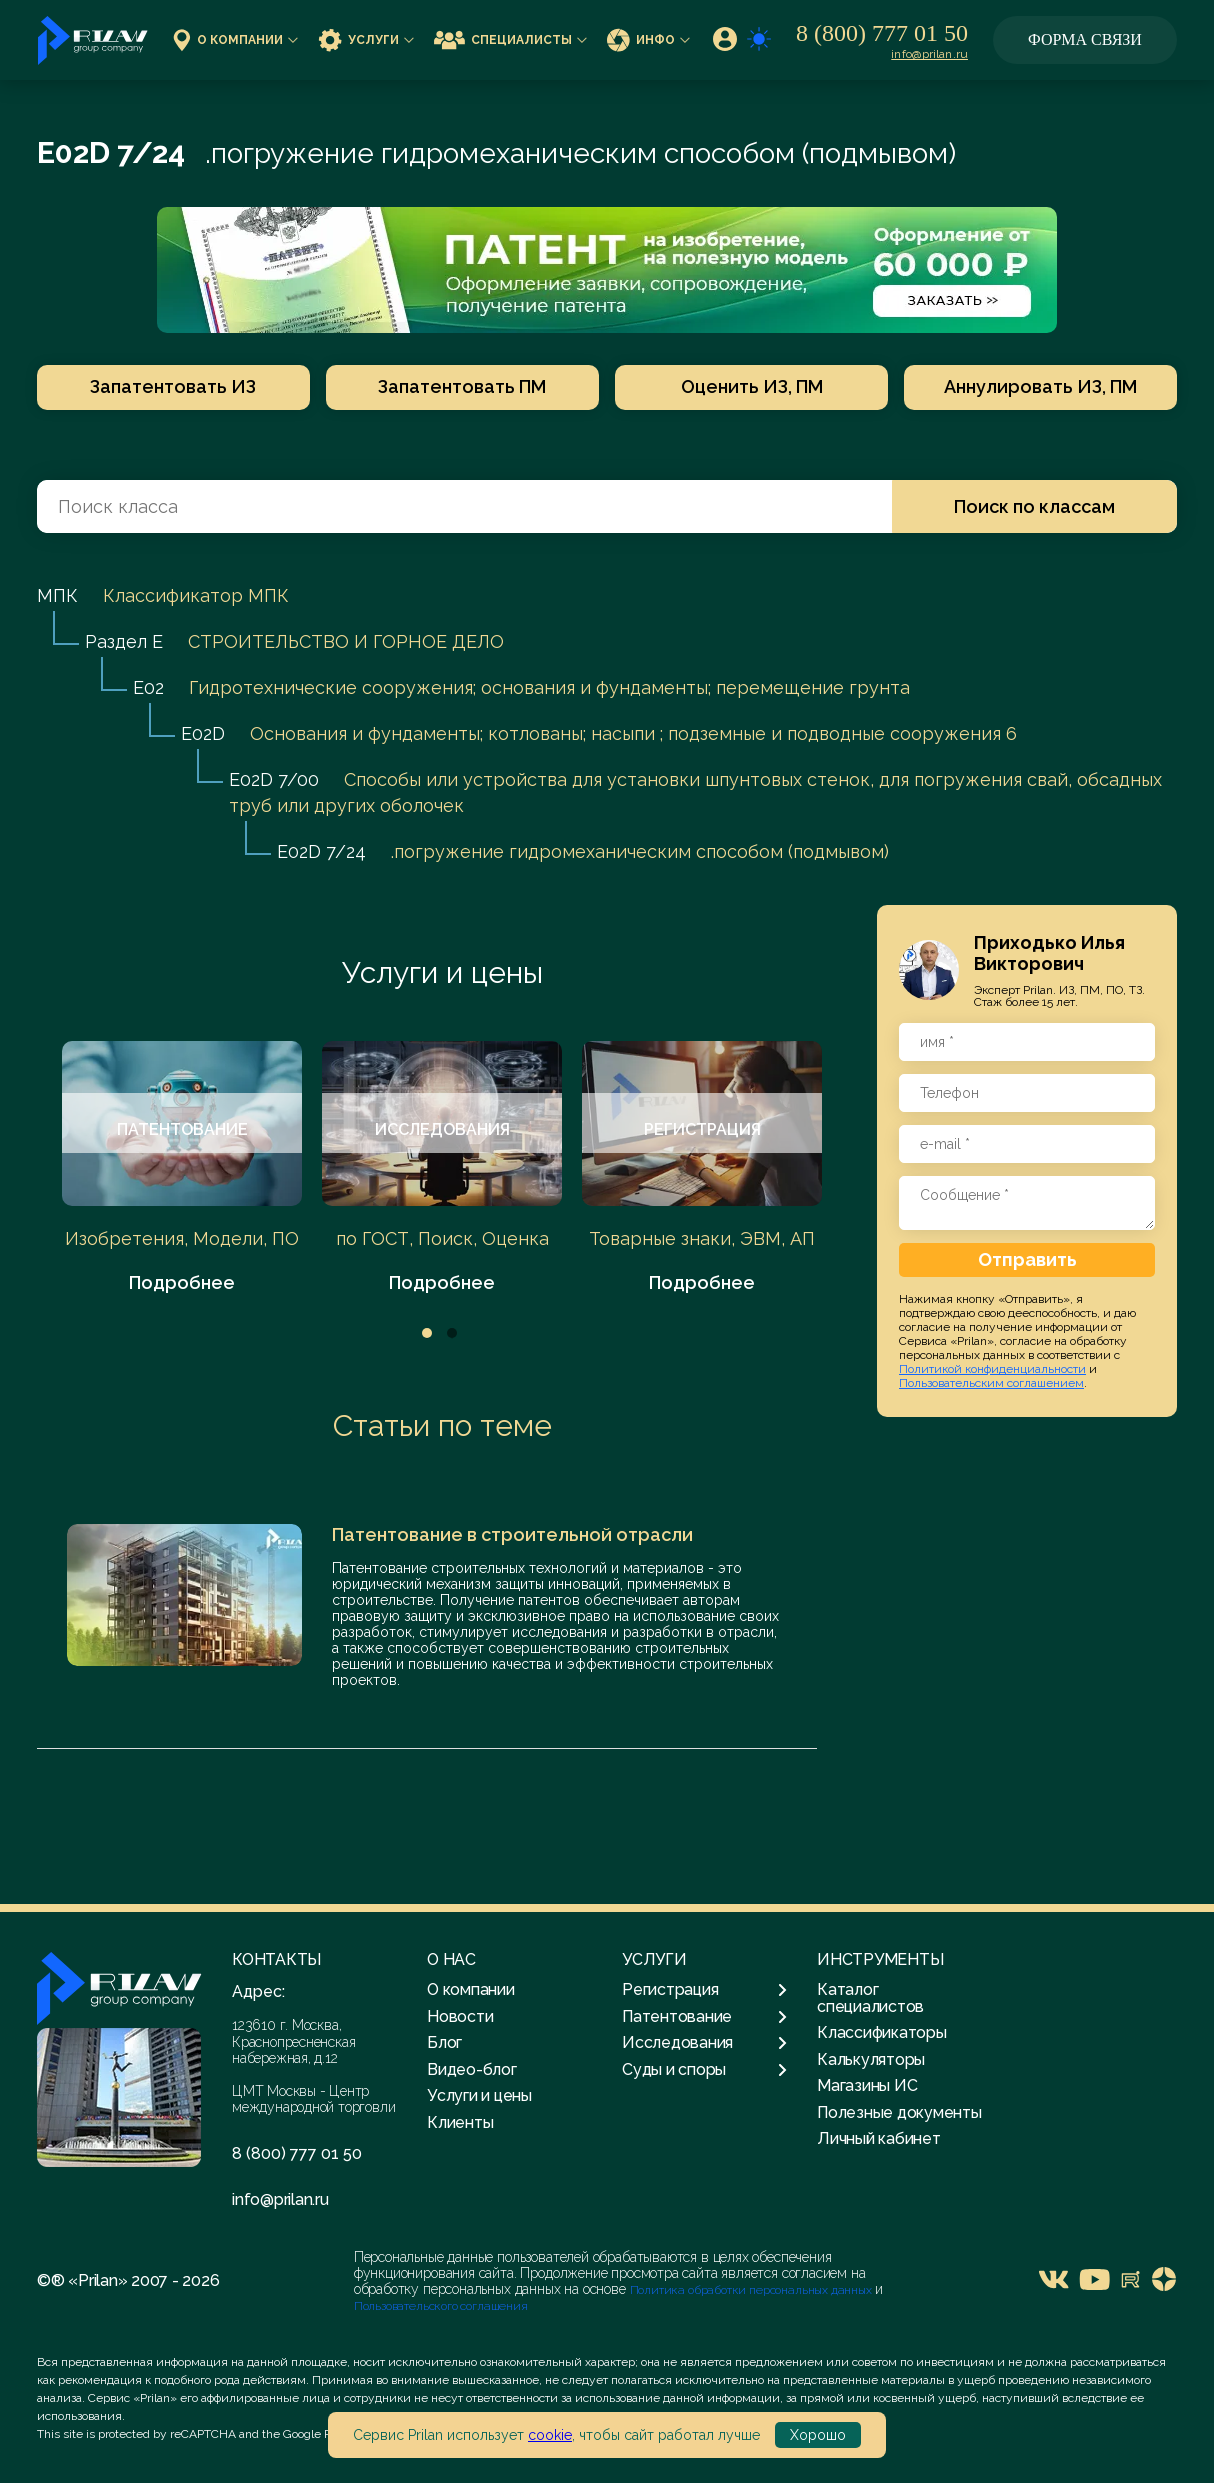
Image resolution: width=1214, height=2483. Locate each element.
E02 (148, 687)
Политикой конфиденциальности (992, 1369)
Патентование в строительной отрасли (512, 1534)
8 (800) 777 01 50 (882, 33)
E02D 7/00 (274, 779)
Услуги (366, 39)
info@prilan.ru (929, 54)
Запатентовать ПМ (461, 386)
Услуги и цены (442, 972)
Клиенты (460, 2122)
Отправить (1027, 1259)
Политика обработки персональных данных (752, 2290)
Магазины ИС (867, 2085)
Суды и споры (704, 2070)
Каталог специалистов (870, 1997)
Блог (444, 2042)
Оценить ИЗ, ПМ (753, 386)
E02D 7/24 (321, 851)
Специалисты (510, 39)
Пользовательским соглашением (991, 1383)
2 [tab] (452, 1333)
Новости (460, 2016)
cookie (550, 2435)
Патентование (704, 2017)
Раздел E (124, 641)
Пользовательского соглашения (441, 2306)
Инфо (648, 39)
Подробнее (182, 1282)
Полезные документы (899, 2112)
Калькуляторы (871, 2059)
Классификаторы (882, 2032)
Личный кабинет (879, 2138)
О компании (235, 39)
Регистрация (704, 1990)
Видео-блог (472, 2069)
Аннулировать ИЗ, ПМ (1044, 386)
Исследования (704, 2043)
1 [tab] (427, 1333)
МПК (57, 595)
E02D (203, 733)
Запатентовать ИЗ (170, 386)
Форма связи (1085, 39)
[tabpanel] (182, 1168)
